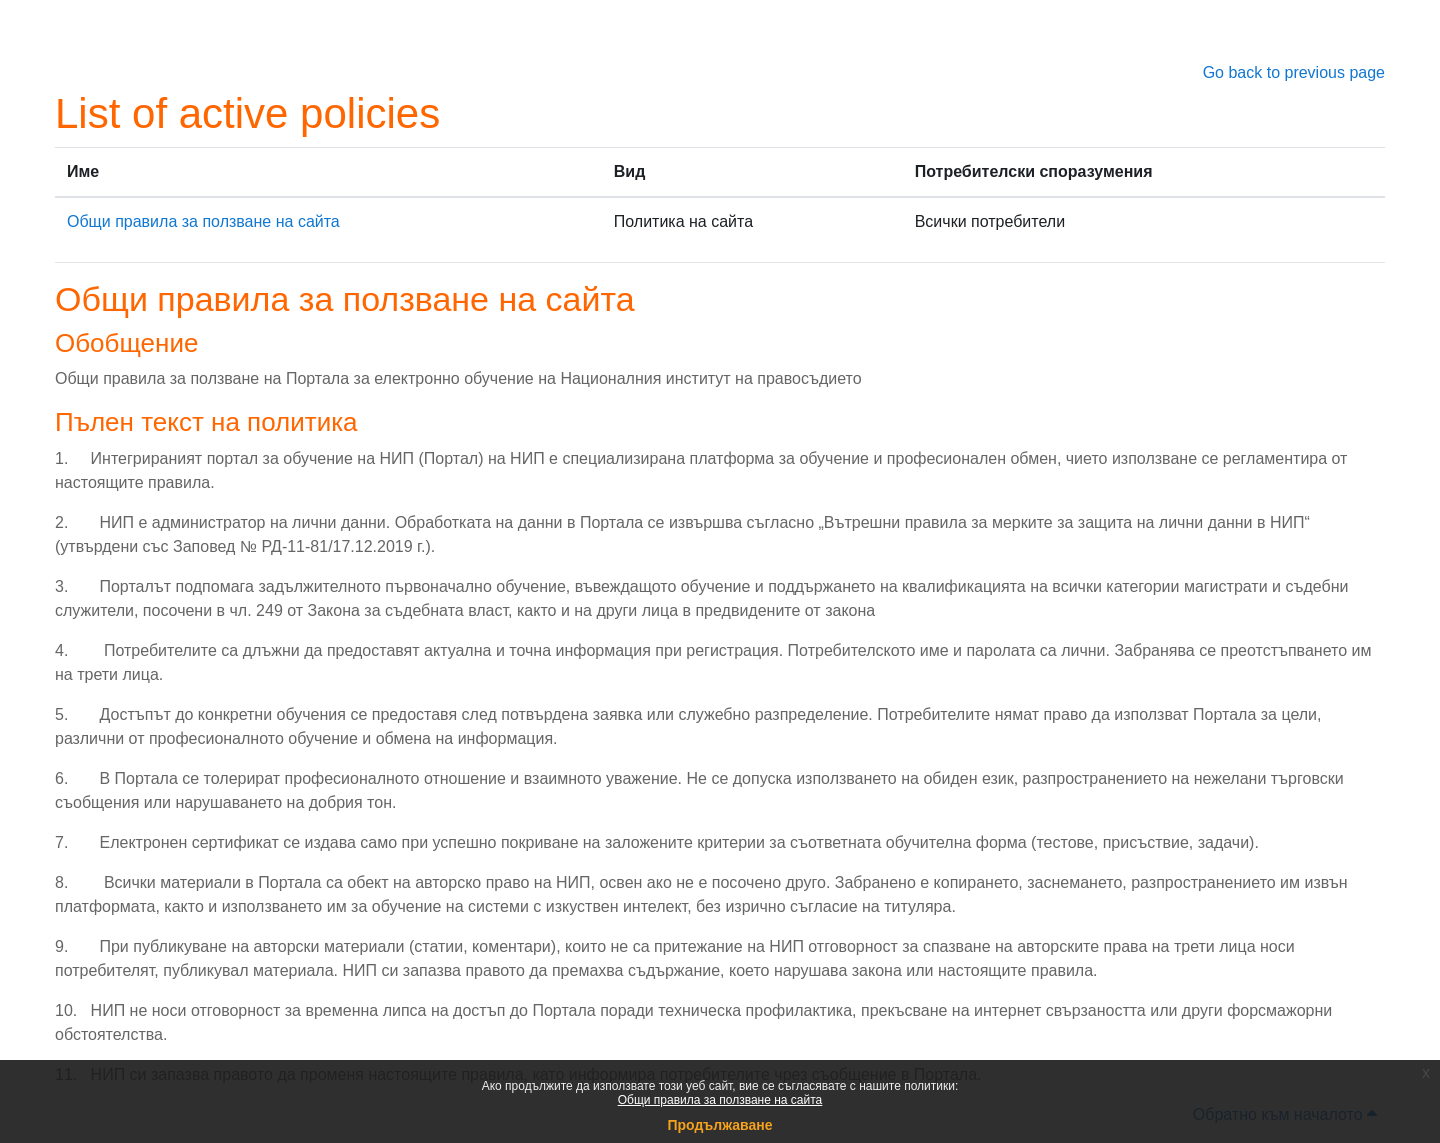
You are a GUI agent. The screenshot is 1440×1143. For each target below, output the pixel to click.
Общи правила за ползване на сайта (720, 1100)
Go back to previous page (1294, 72)
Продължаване (719, 1125)
